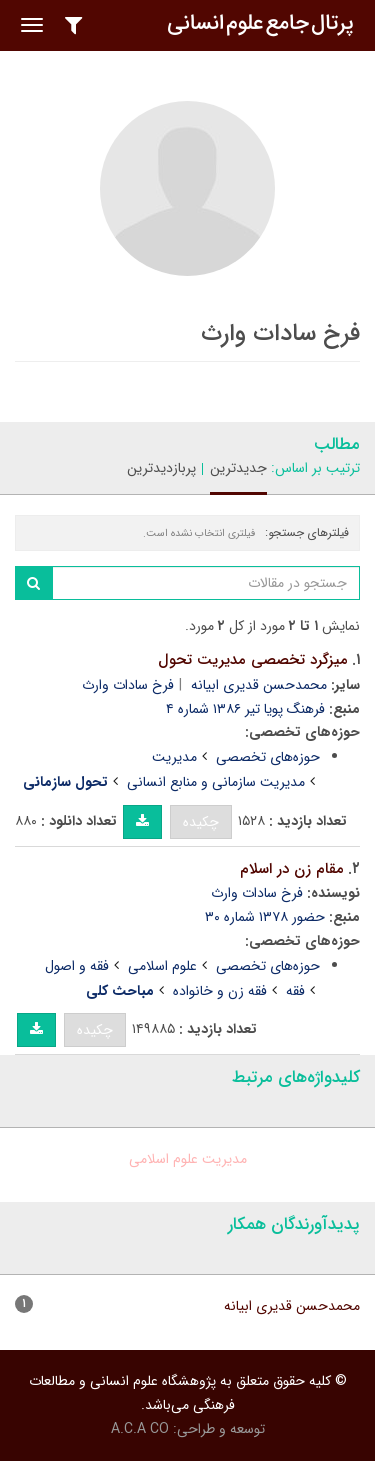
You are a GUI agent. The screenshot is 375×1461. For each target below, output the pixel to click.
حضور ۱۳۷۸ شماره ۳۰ (265, 917)
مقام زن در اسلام (292, 869)
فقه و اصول (77, 966)
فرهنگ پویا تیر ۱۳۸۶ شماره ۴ (245, 709)
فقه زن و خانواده (220, 991)
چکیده (201, 822)
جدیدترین (238, 468)
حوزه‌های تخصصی (268, 757)
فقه (295, 991)
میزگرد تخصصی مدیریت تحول (253, 660)
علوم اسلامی (162, 966)
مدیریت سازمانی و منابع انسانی (216, 782)
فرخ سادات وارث (128, 685)
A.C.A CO (140, 1429)
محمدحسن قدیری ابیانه (259, 685)
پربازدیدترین (161, 468)
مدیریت (174, 757)
